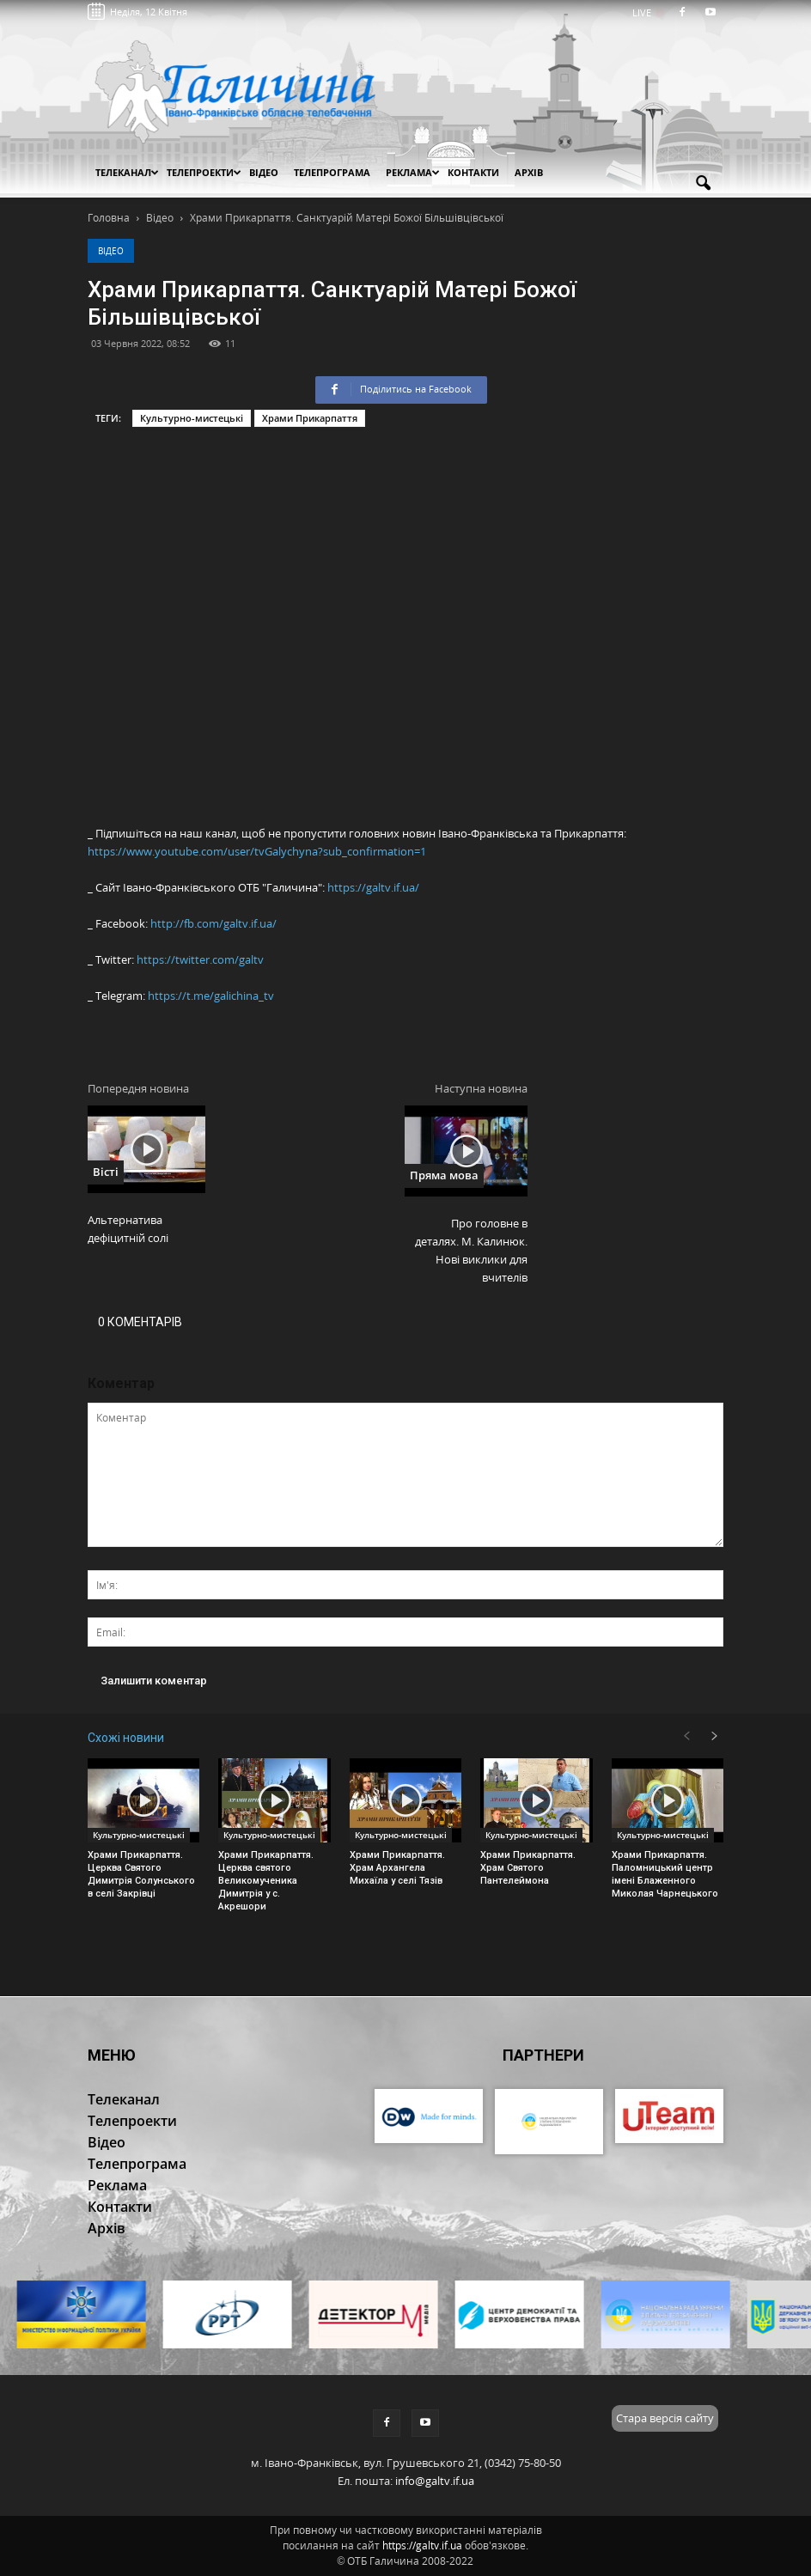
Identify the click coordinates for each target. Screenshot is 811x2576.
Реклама (413, 172)
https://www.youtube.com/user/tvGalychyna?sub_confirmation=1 (257, 851)
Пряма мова (444, 1175)
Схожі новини (126, 1738)
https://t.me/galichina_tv (211, 995)
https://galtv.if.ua (422, 2545)
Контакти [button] (473, 172)
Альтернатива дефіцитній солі (128, 1228)
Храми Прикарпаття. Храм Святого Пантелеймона (528, 1867)
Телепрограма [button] (332, 172)
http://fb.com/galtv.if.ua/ (213, 923)
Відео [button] (263, 172)
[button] (702, 183)
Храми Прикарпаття (309, 417)
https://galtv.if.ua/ (373, 887)
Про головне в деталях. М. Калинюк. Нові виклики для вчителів (471, 1250)
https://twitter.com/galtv (200, 959)
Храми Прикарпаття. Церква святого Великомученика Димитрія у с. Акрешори (266, 1880)
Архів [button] (529, 172)
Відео (111, 251)
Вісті (106, 1171)
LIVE (647, 12)
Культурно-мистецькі (191, 417)
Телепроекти (204, 172)
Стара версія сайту (665, 2418)
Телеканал (127, 172)
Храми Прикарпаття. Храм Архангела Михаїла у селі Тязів (397, 1867)
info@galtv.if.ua (434, 2480)
